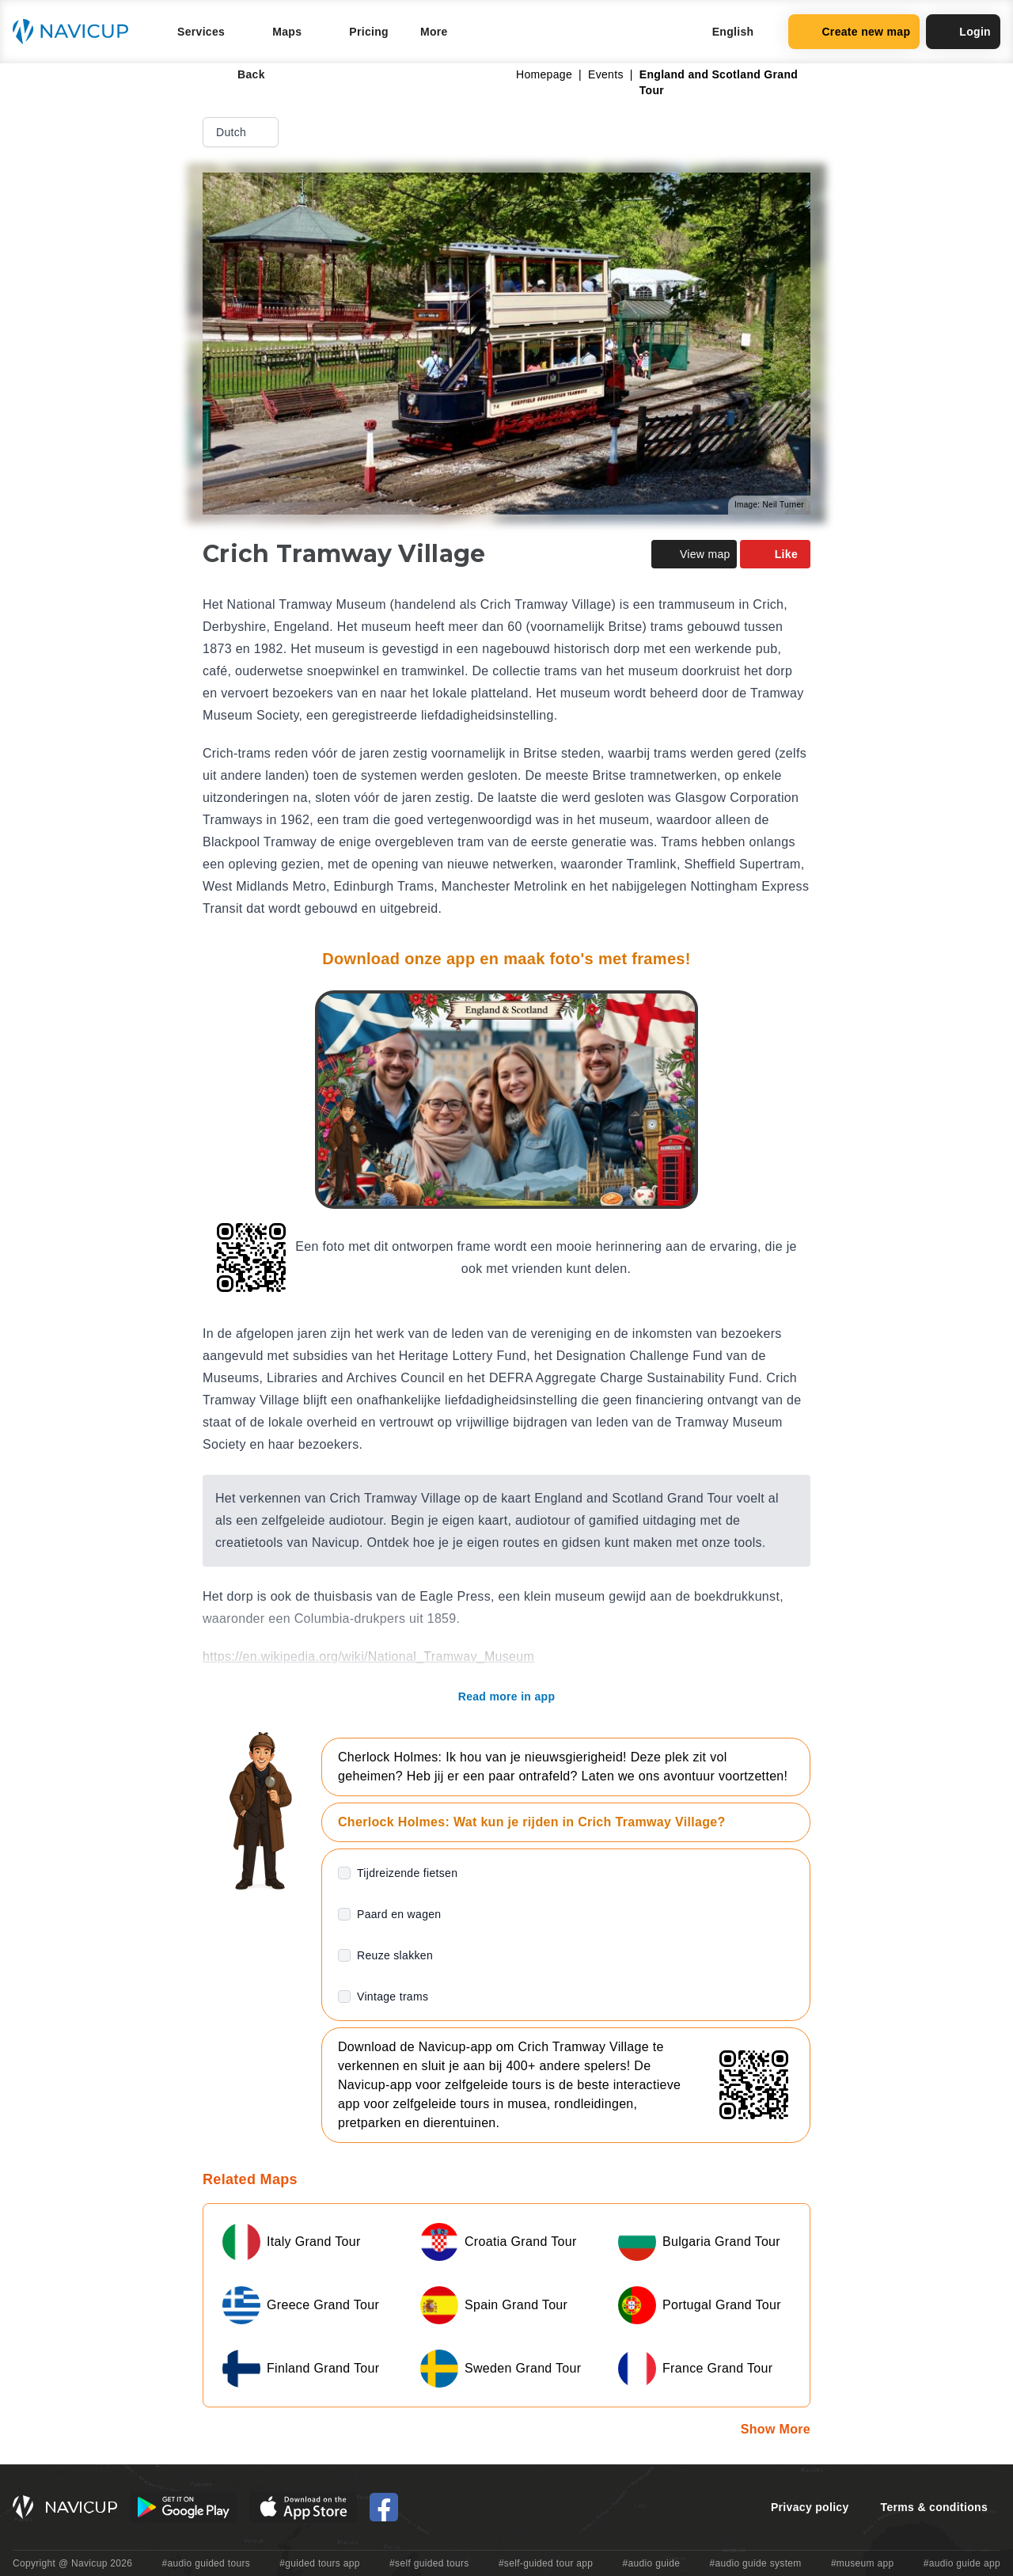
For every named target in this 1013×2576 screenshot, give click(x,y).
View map (694, 554)
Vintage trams (392, 1996)
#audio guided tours (206, 2563)
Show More (775, 2429)
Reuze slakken (395, 1955)
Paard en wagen (399, 1914)
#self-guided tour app (546, 2563)
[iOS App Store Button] (303, 2507)
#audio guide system (755, 2563)
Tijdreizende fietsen (407, 1873)
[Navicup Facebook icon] (384, 2507)
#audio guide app (962, 2563)
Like (775, 554)
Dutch (242, 132)
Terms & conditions (934, 2507)
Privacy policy (810, 2507)
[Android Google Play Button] (183, 2507)
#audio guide (652, 2563)
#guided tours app (319, 2563)
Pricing (369, 31)
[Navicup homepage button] (76, 31)
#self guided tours (429, 2563)
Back (240, 74)
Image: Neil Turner (769, 504)
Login (963, 32)
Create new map (854, 32)
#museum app (862, 2563)
